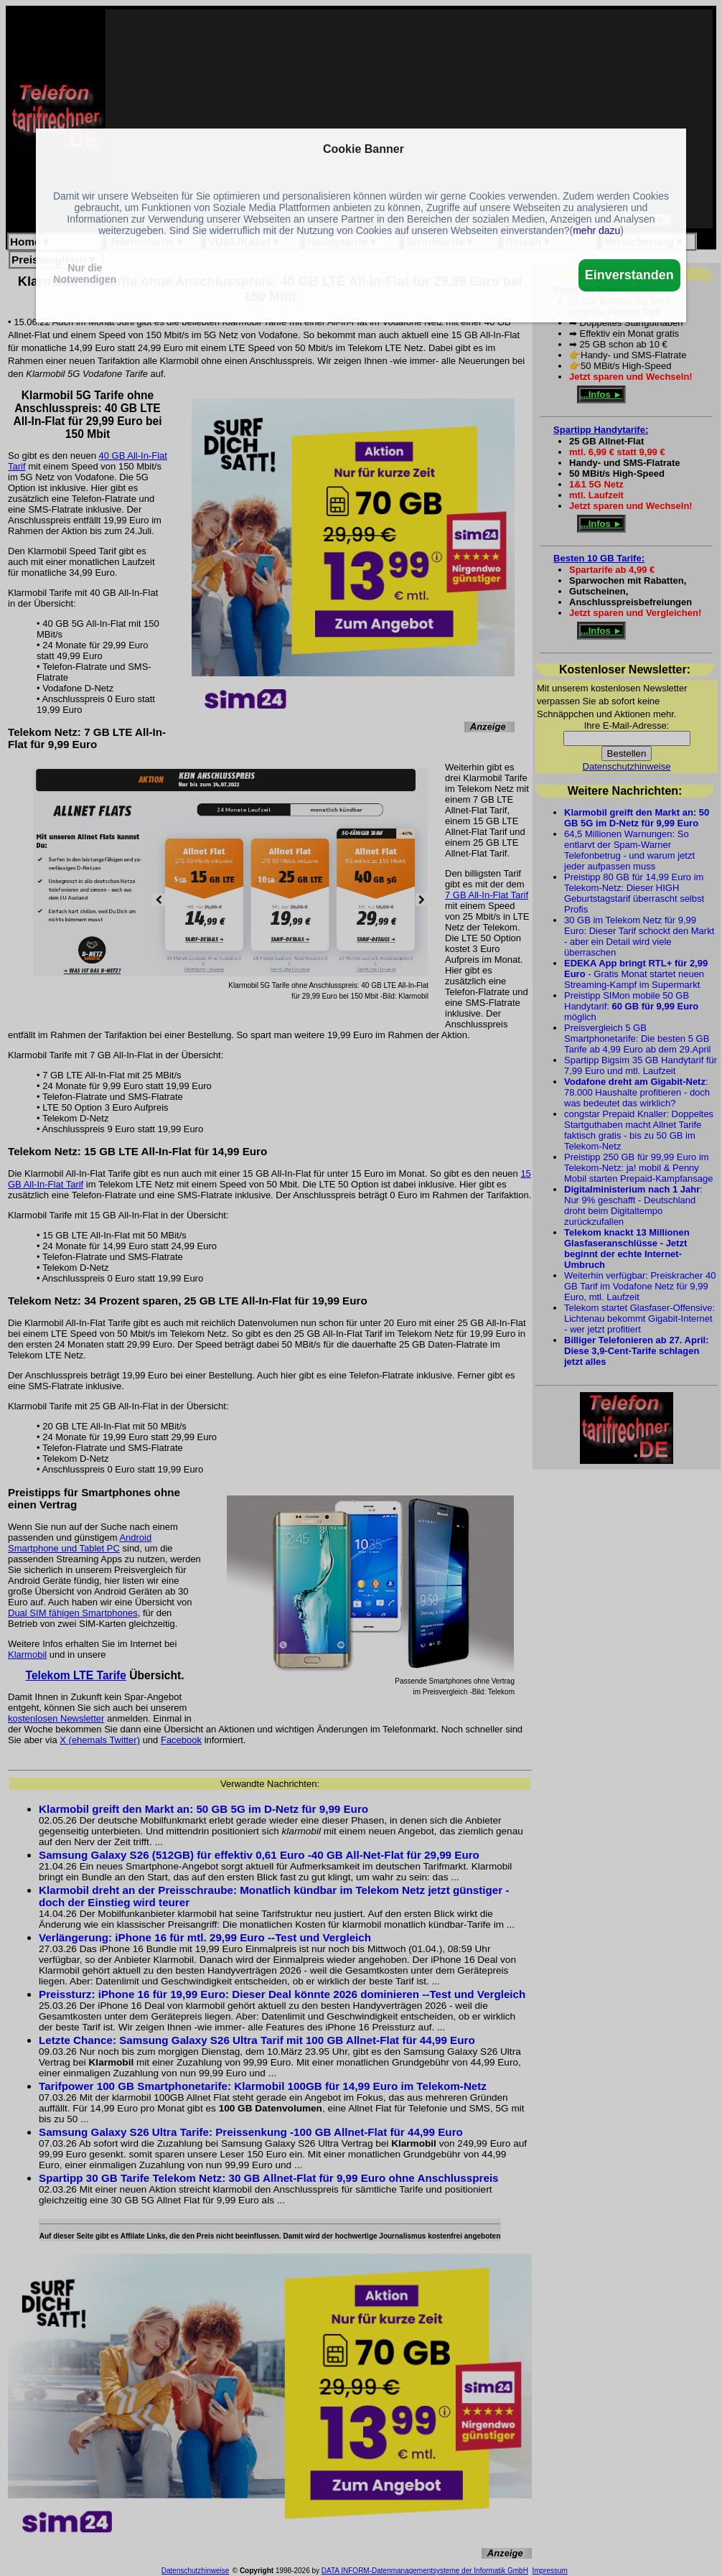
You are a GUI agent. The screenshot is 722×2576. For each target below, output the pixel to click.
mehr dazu (596, 230)
